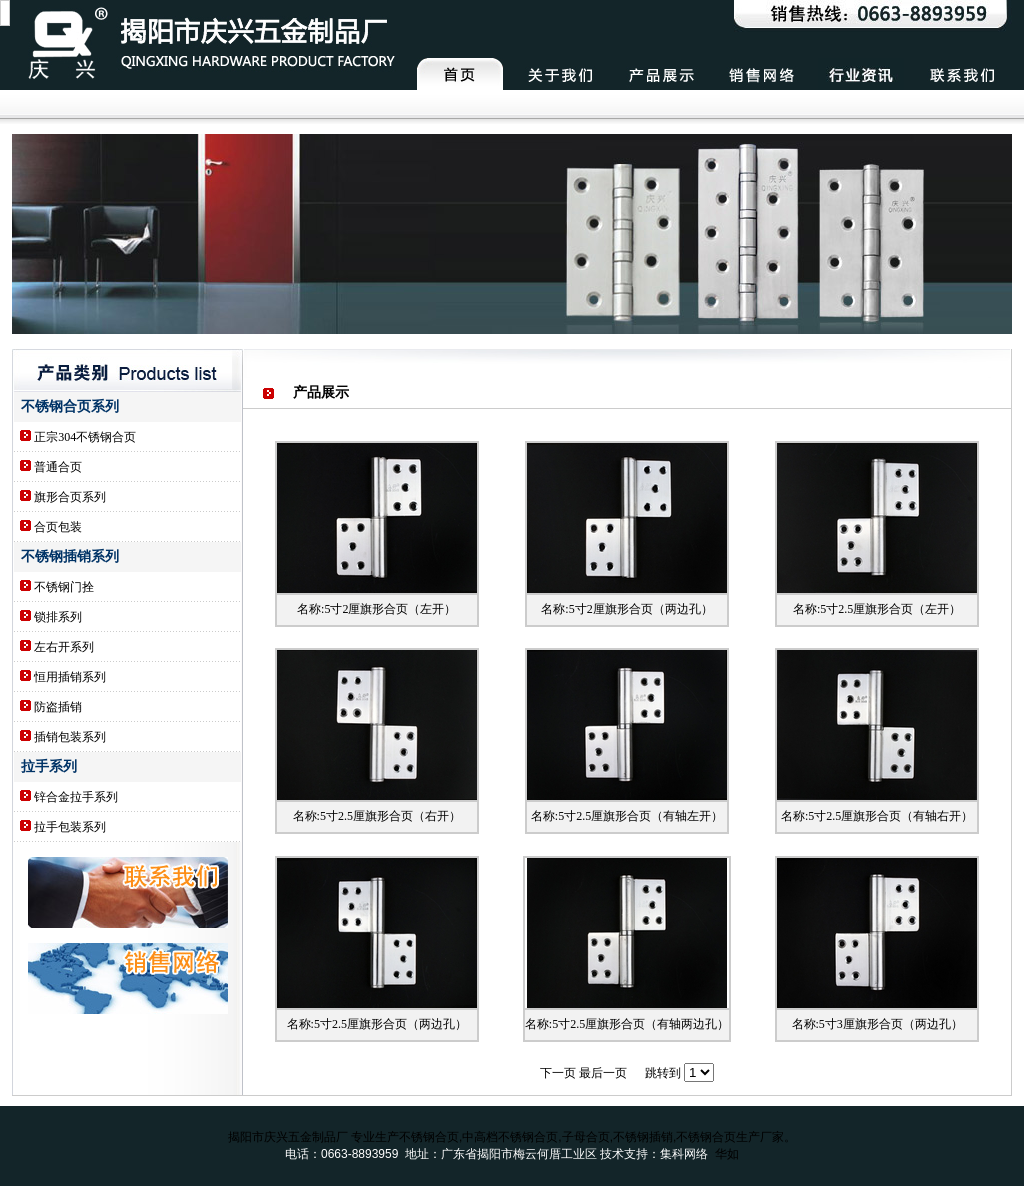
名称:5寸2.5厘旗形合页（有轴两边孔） (627, 1024)
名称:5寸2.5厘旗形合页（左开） (877, 609)
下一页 (558, 1073)
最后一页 (603, 1073)
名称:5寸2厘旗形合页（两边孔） (626, 609)
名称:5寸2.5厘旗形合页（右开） (377, 816)
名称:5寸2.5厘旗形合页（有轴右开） (877, 816)
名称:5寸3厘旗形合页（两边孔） (877, 1024)
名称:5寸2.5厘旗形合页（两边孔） (377, 1024)
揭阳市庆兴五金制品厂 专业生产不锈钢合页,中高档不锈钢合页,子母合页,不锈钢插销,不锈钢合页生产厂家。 (512, 1137)
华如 (727, 1154)
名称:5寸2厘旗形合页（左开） (376, 609)
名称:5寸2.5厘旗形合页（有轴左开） (627, 816)
